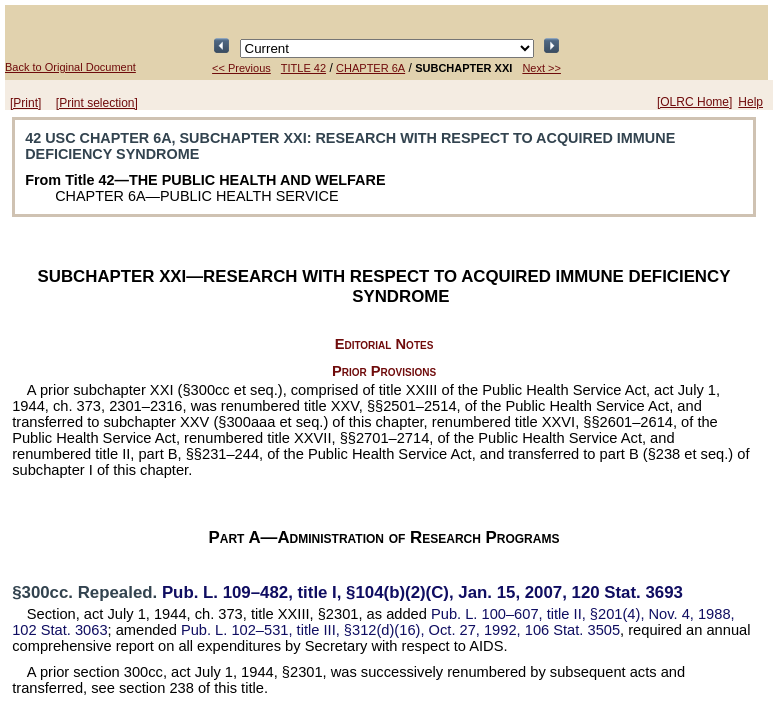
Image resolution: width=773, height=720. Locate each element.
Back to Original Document (70, 67)
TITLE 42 (303, 68)
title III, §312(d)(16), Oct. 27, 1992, (400, 630)
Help (750, 102)
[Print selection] (97, 103)
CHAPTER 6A (370, 68)
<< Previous (241, 68)
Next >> (541, 68)
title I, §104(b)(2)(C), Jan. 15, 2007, (422, 592)
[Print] (25, 103)
